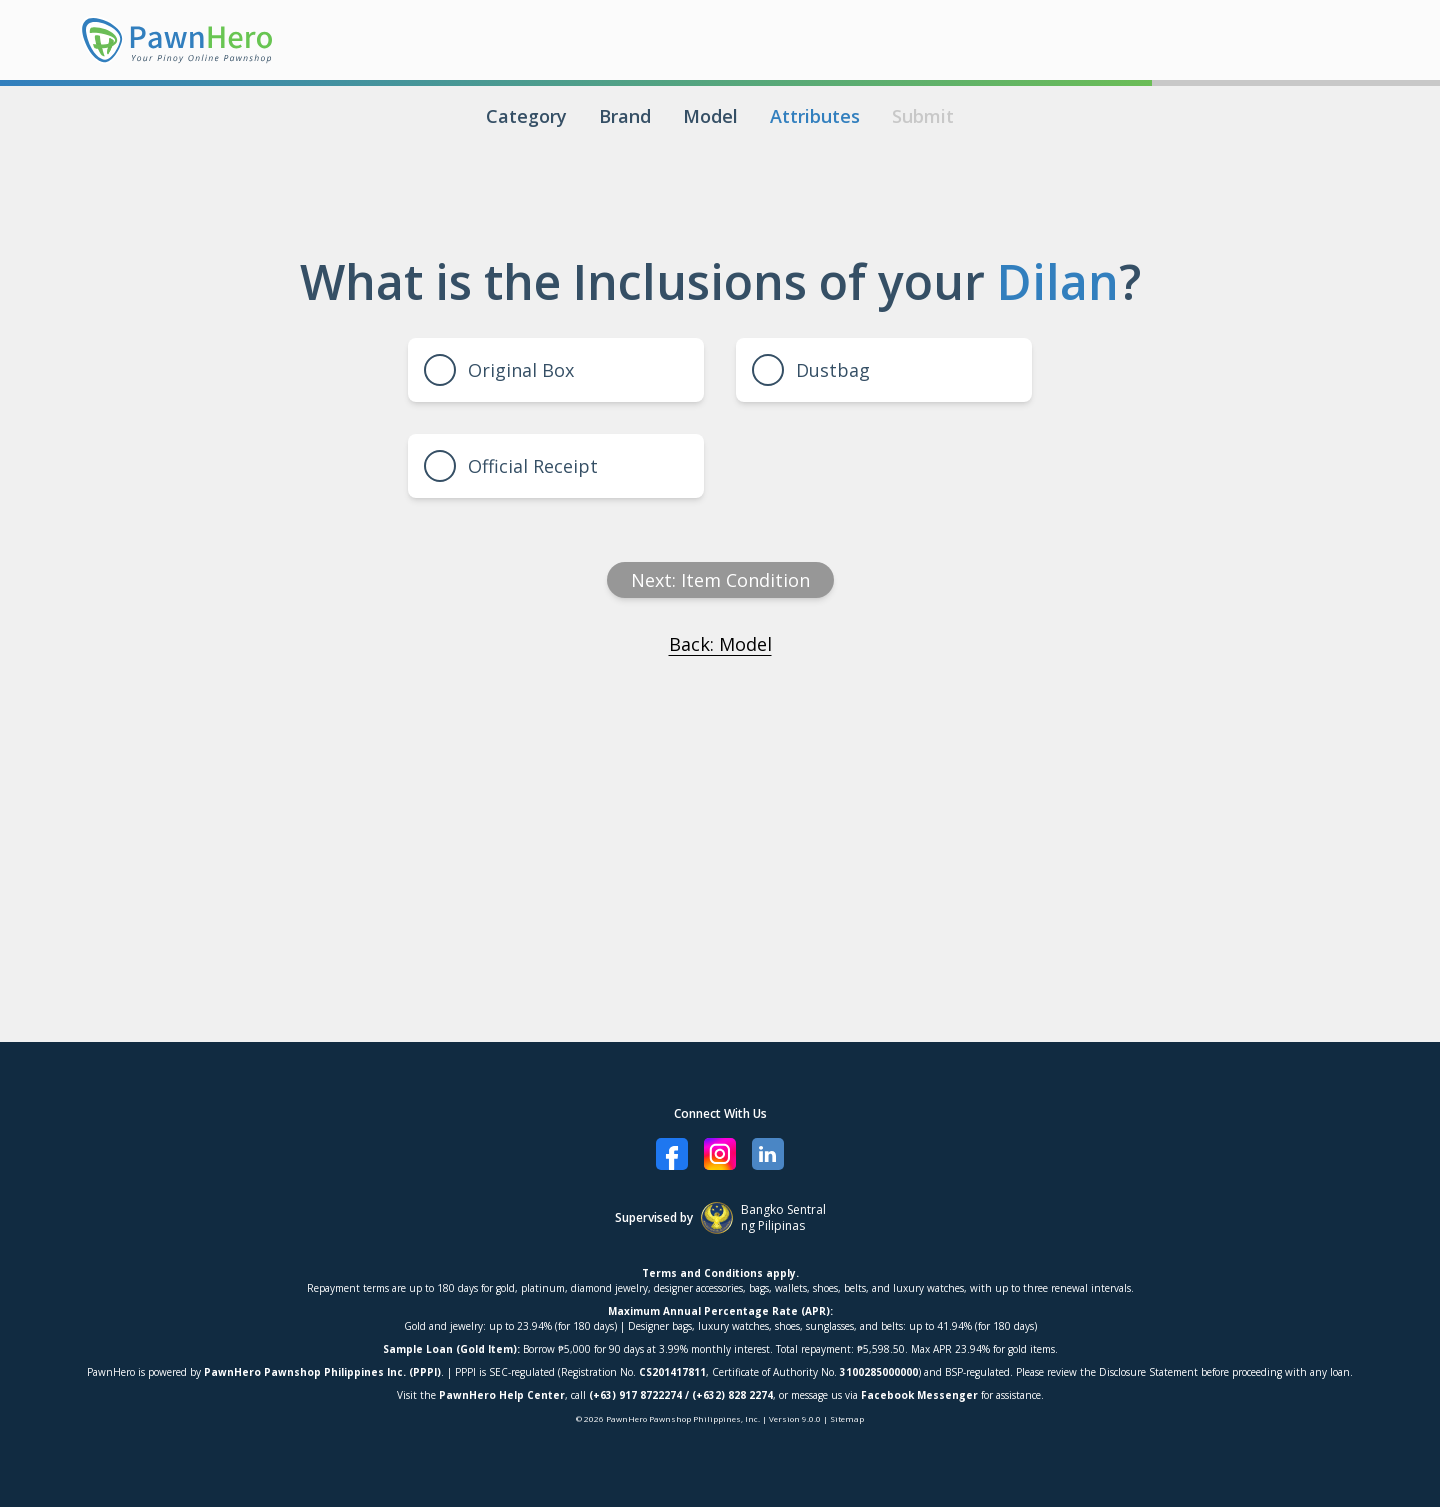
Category (526, 116)
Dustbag (811, 370)
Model (710, 116)
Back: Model (720, 644)
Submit (923, 116)
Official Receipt (511, 466)
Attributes (815, 116)
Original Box (499, 370)
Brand (625, 116)
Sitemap (847, 1418)
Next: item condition (720, 580)
